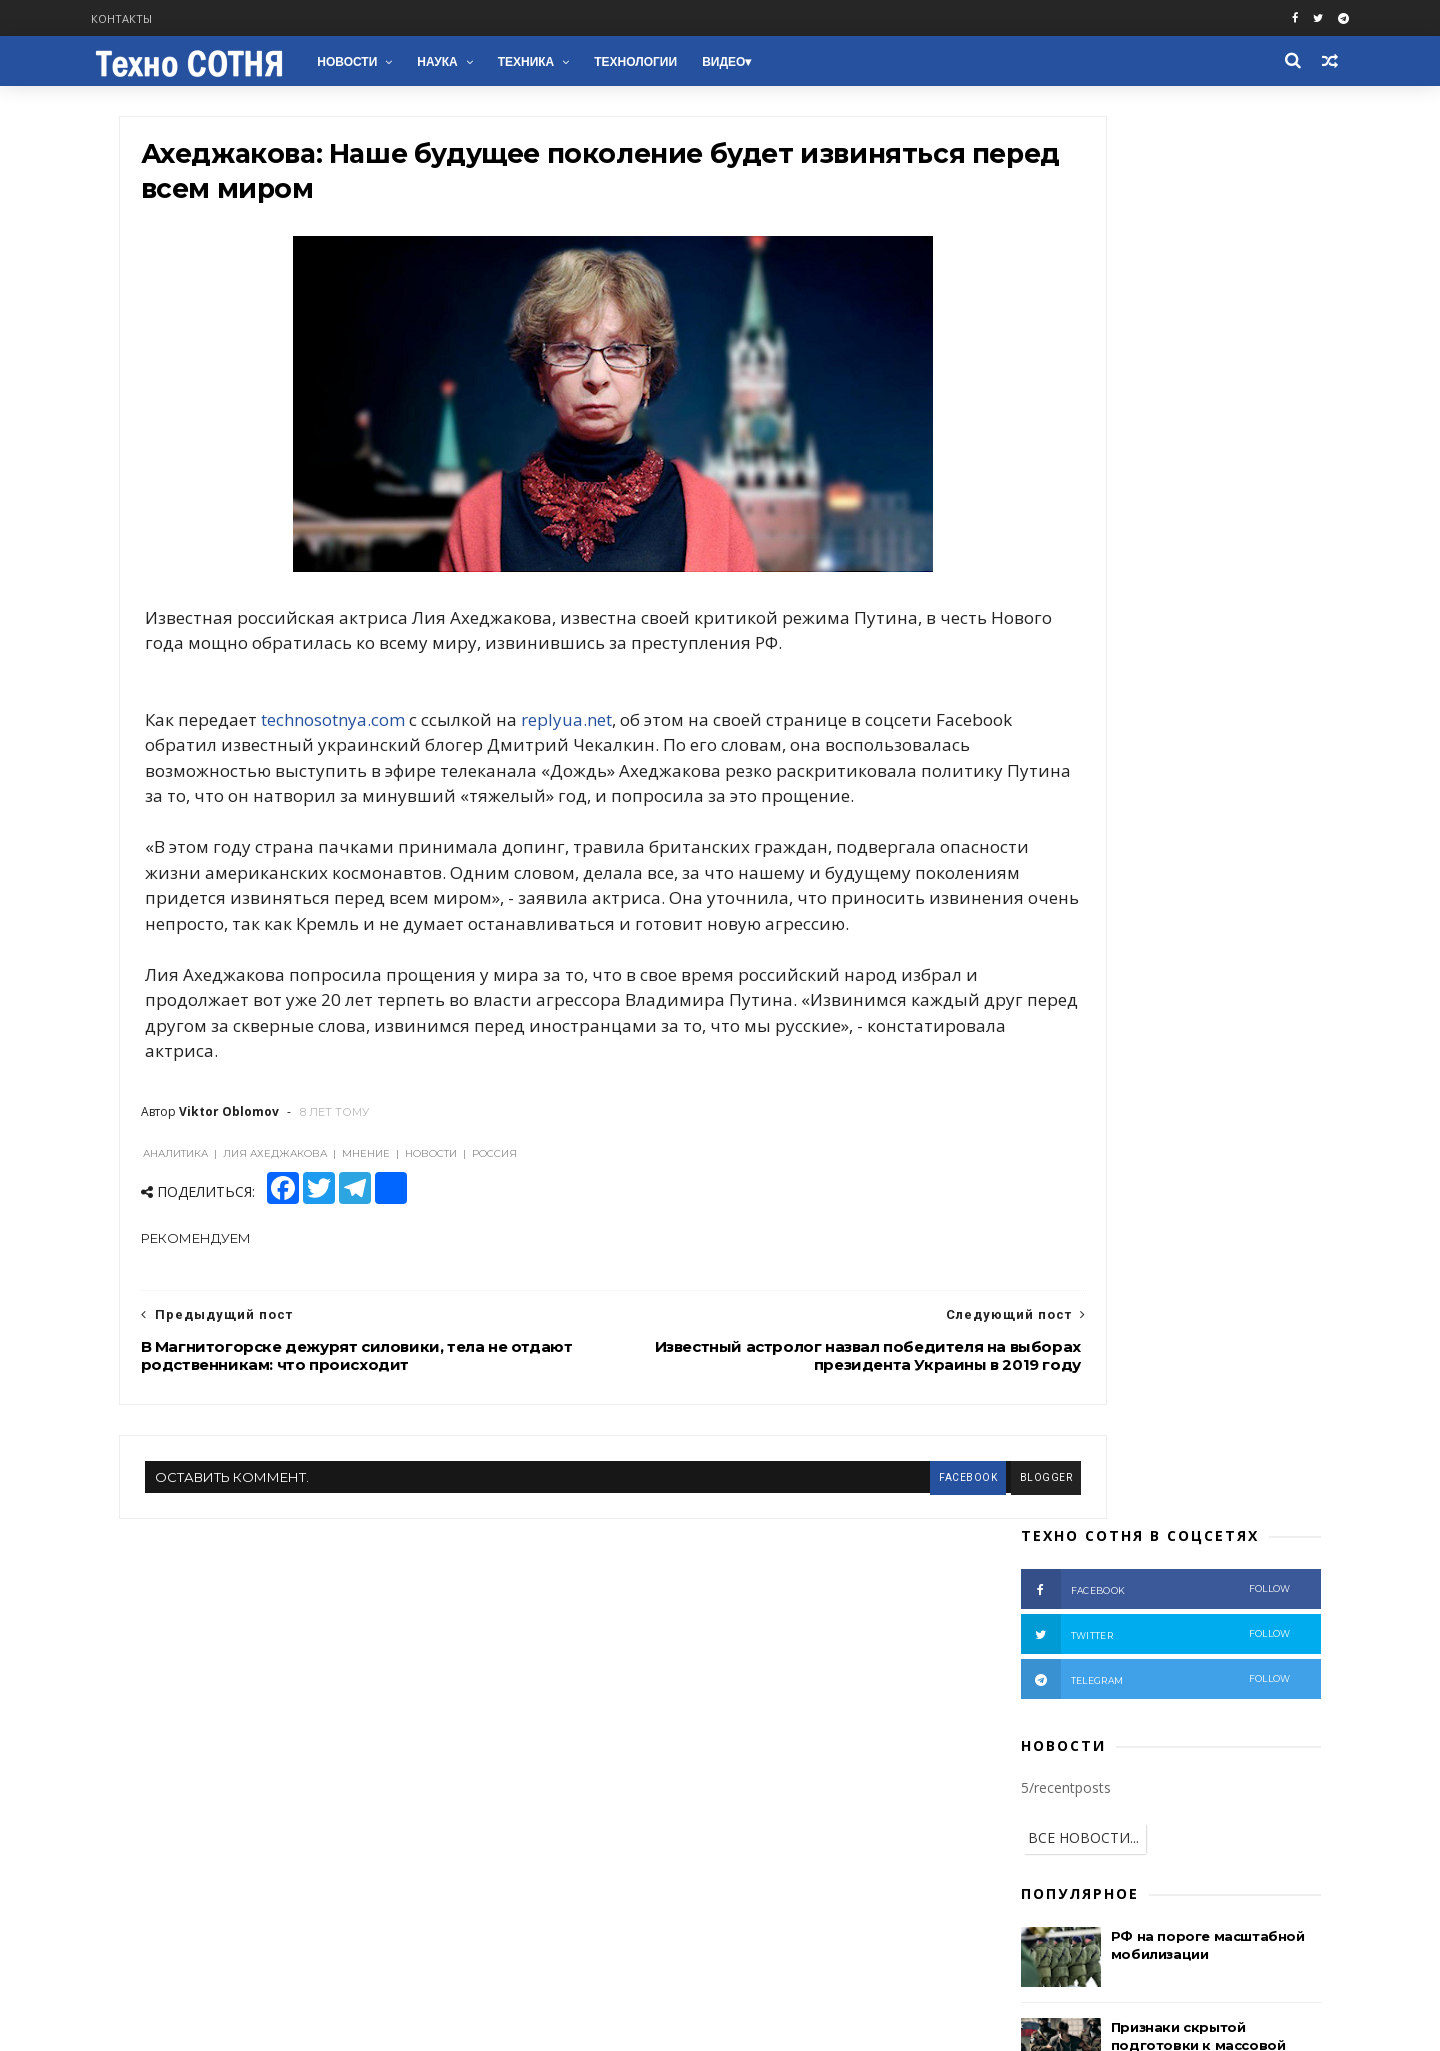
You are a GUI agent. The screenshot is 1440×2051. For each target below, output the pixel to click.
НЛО (1023, 1454)
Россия (1194, 1078)
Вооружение (1048, 1235)
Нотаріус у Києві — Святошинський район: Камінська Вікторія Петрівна (1188, 833)
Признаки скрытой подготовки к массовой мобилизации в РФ (1172, 651)
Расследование (1109, 1203)
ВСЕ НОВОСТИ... (1057, 443)
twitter (1130, 240)
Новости (397, 62)
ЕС (1017, 1329)
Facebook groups (207, 1753)
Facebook (179, 1730)
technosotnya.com (359, 766)
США (1202, 1141)
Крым (1105, 1172)
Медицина (1147, 1392)
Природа (1095, 1454)
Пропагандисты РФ (1175, 1235)
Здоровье (1156, 1423)
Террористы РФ (1196, 1109)
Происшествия (1197, 1172)
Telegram (180, 1801)
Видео (773, 62)
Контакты (175, 18)
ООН (1024, 1297)
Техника (575, 62)
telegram (1130, 285)
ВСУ (1021, 1203)
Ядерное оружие (1107, 1329)
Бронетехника (1053, 1423)
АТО (1260, 1141)
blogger (881, 1574)
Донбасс (1036, 1141)
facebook (802, 1574)
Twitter (172, 1777)
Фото (1202, 1203)
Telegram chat (199, 1825)
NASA (1232, 1423)
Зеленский (1205, 1297)
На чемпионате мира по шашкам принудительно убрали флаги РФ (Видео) (1178, 742)
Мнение (1034, 1172)
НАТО (1107, 1266)
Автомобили (1047, 1392)
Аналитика (1125, 1141)
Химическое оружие (1072, 1360)
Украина (1116, 1078)
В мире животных (1063, 1486)
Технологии (685, 62)
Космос (1187, 1360)
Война (1098, 1109)
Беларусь (1249, 1266)
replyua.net (592, 766)
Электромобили (1201, 1454)
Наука (487, 62)
